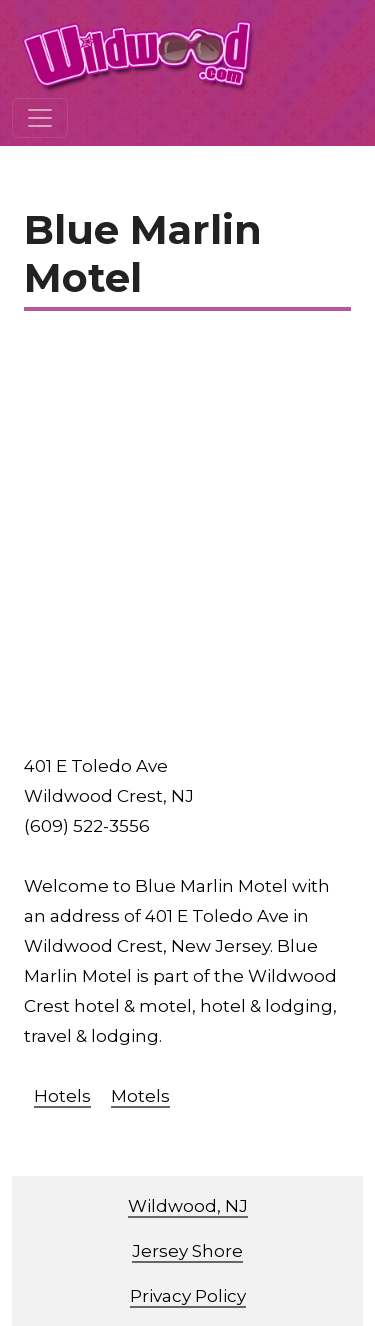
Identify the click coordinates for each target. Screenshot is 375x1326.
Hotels (62, 1096)
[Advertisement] (187, 538)
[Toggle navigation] (40, 118)
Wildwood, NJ (188, 1206)
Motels (140, 1096)
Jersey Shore (187, 1251)
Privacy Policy (188, 1296)
